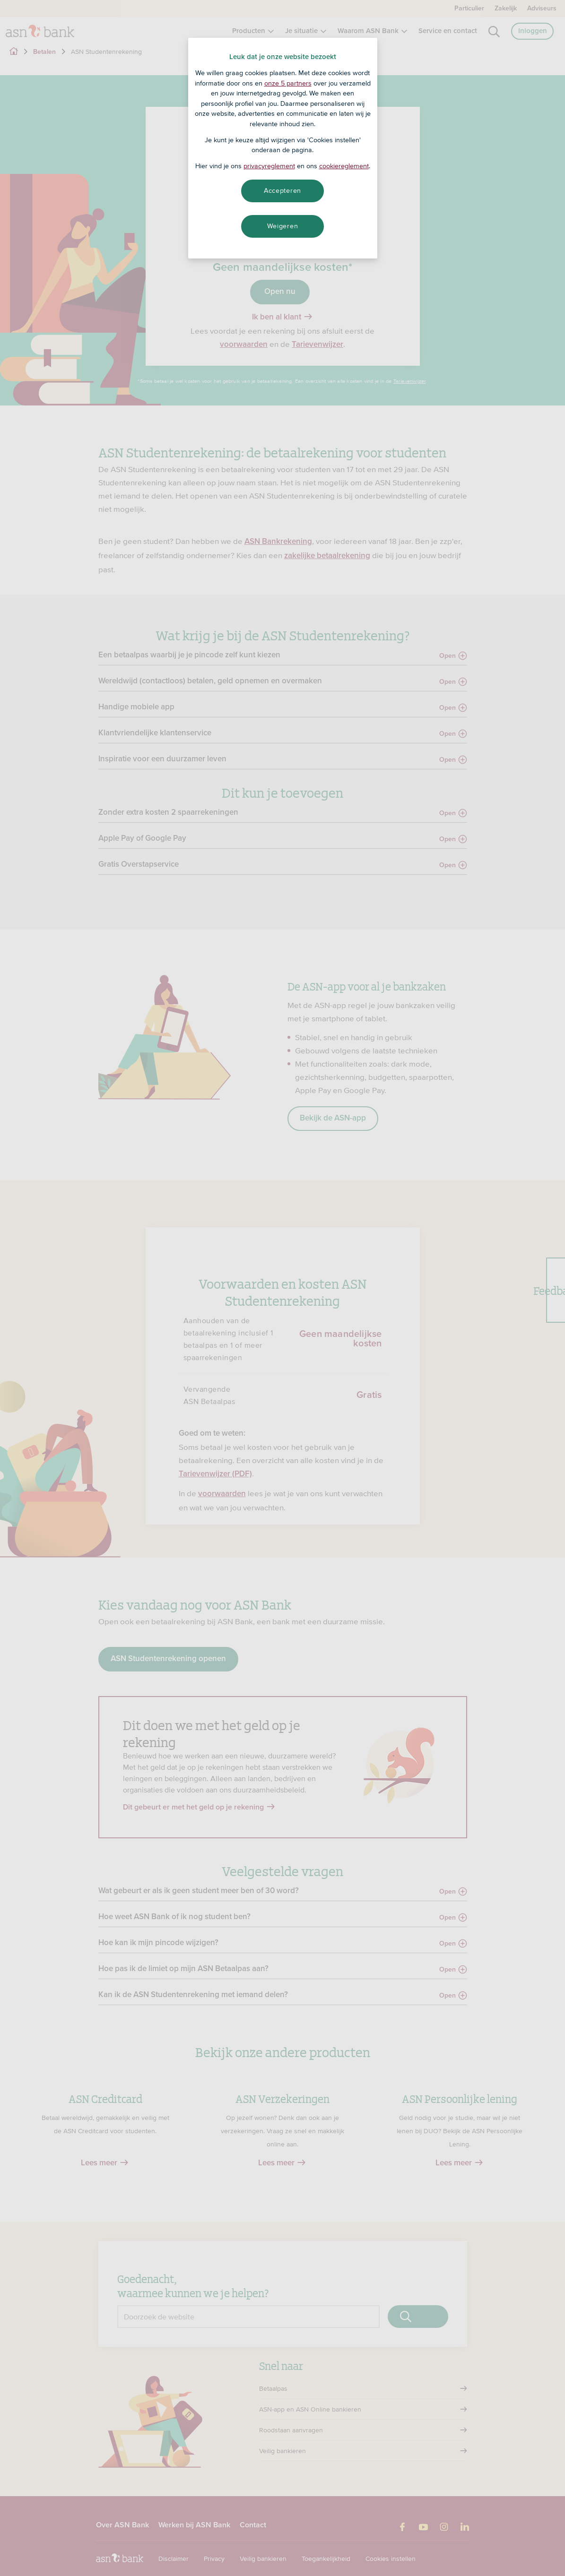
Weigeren (282, 226)
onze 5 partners (288, 83)
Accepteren (282, 190)
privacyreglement (269, 166)
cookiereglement (344, 166)
